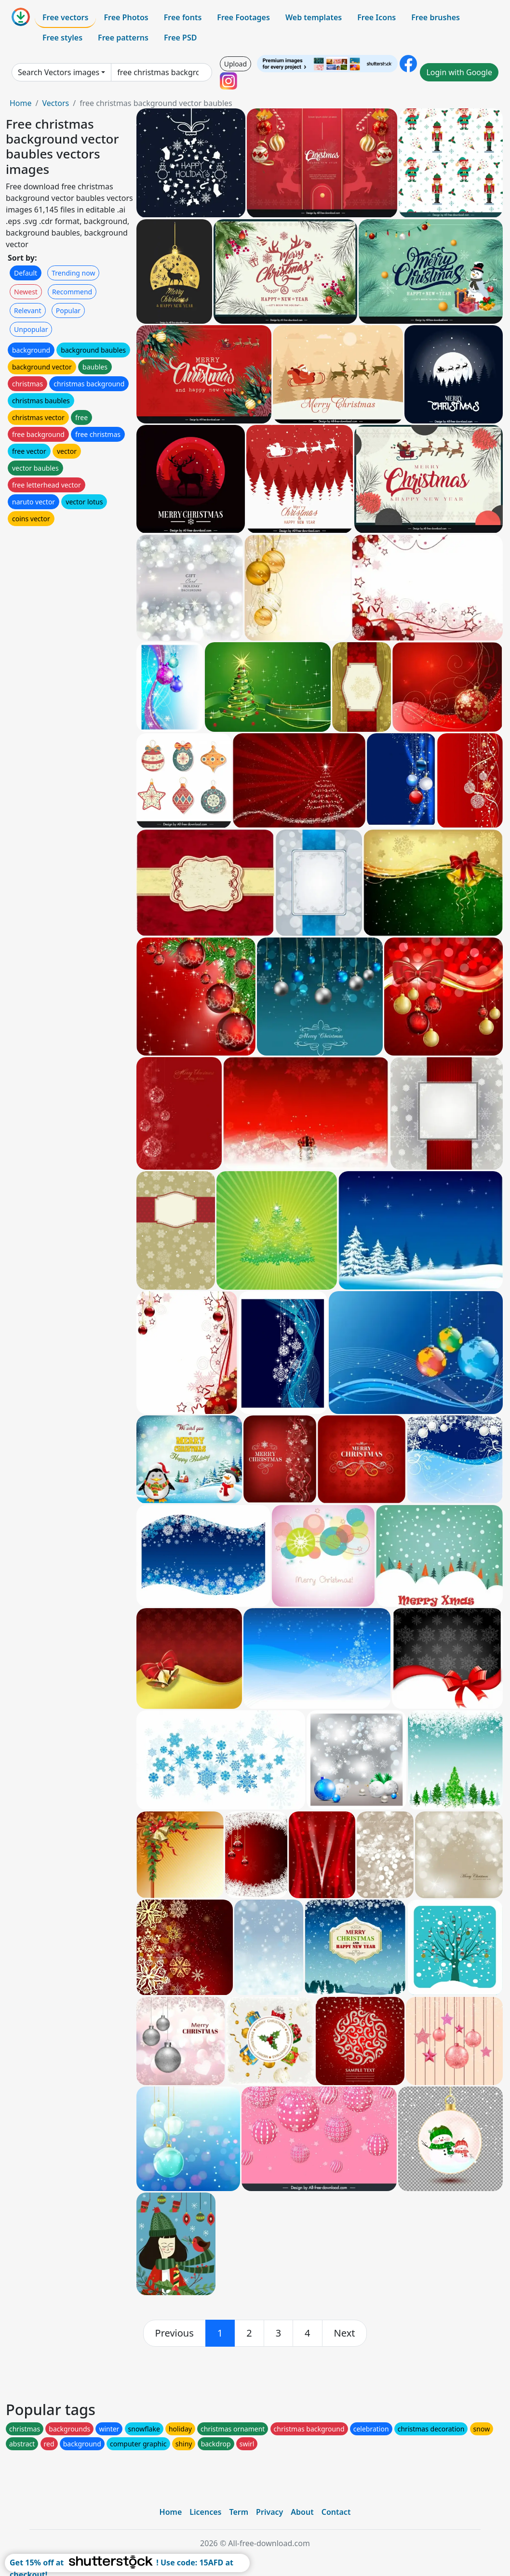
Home (21, 103)
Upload (235, 63)
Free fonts (183, 17)
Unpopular (31, 329)
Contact (336, 2512)
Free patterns (123, 37)
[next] (344, 2333)
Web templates (313, 17)
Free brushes (435, 17)
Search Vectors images (58, 72)
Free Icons (376, 17)
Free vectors (65, 17)
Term (238, 2512)
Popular (68, 310)
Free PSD (180, 37)
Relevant (27, 310)
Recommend (72, 291)
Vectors (55, 103)
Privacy (269, 2512)
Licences (205, 2512)
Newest (26, 291)
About (302, 2512)
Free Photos (126, 17)
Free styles (62, 37)
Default (25, 272)
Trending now (73, 272)
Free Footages (243, 17)
